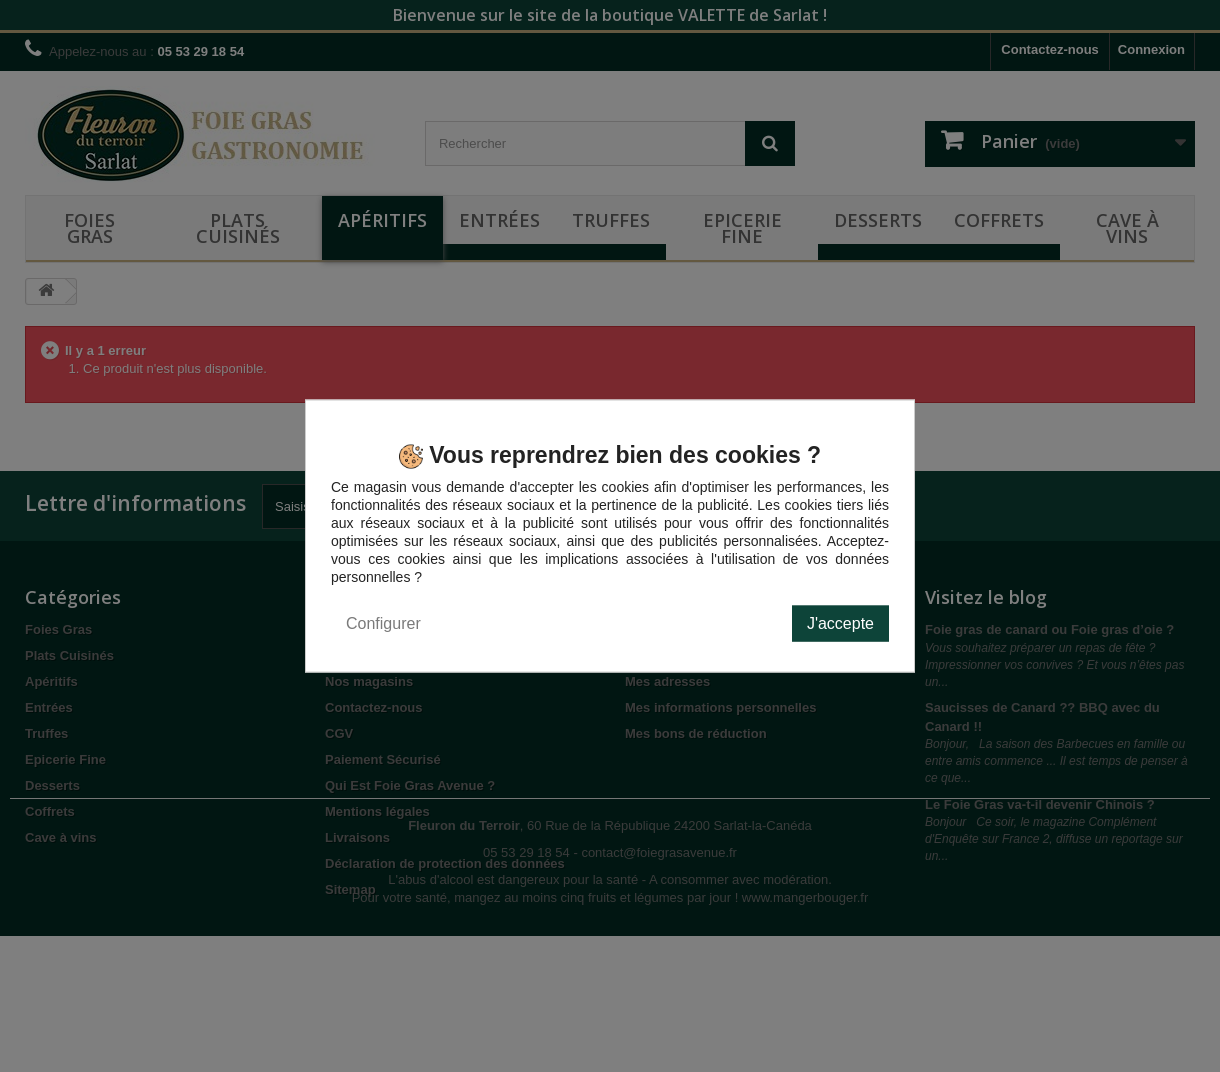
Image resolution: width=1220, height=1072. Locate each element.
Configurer (383, 622)
